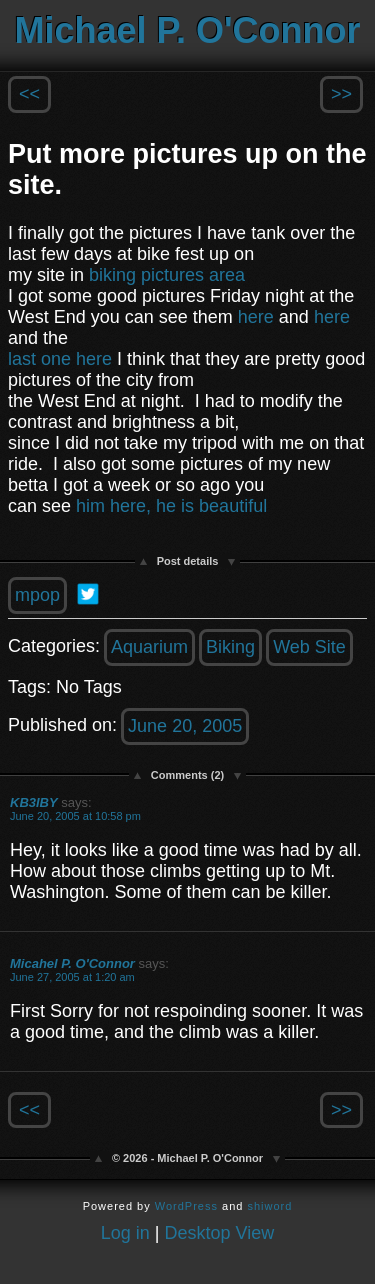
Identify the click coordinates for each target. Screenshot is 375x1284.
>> (341, 94)
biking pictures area (167, 275)
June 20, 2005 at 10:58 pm (75, 816)
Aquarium (149, 647)
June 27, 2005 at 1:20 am (72, 977)
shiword (269, 1206)
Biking (230, 647)
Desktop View (220, 1233)
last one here (60, 359)
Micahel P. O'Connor (72, 963)
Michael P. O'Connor (188, 30)
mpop (37, 595)
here (256, 317)
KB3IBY (34, 802)
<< (29, 94)
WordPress (186, 1206)
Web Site (309, 647)
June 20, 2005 (185, 726)
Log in (125, 1233)
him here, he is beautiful (171, 506)
